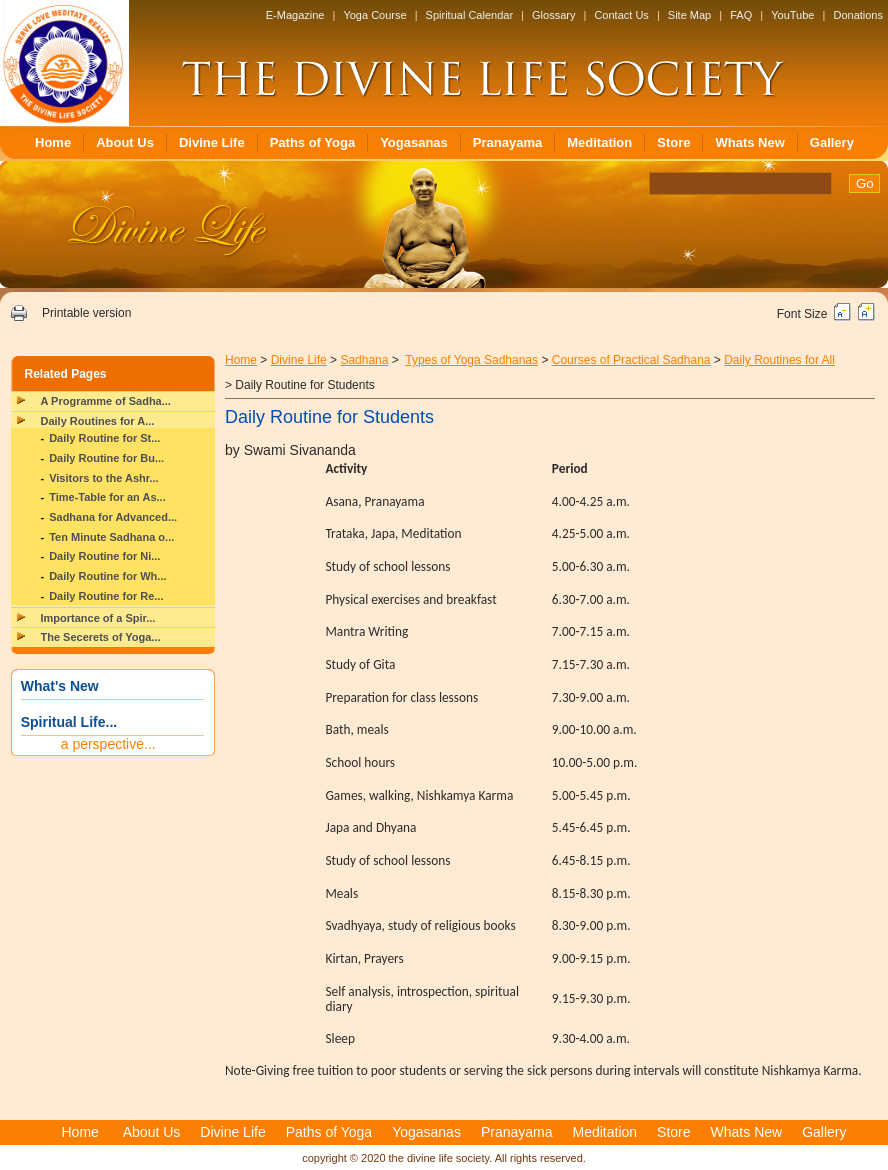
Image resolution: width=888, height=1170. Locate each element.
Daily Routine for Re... (106, 596)
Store (673, 142)
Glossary (553, 15)
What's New (60, 686)
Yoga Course (374, 15)
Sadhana (364, 360)
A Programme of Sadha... (106, 401)
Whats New (749, 142)
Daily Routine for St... (104, 438)
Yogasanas (414, 142)
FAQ (741, 15)
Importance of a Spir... (98, 618)
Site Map (689, 15)
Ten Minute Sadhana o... (111, 537)
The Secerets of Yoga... (101, 637)
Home (53, 142)
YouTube (792, 15)
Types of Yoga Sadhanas (471, 360)
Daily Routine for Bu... (106, 458)
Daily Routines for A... (98, 421)
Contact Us (621, 15)
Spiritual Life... (69, 722)
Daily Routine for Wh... (107, 576)
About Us (125, 142)
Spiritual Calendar (469, 15)
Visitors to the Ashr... (103, 478)
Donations (858, 15)
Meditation (599, 142)
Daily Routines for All (779, 360)
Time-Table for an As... (107, 497)
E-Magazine (295, 15)
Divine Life (212, 142)
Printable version (86, 313)
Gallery (832, 142)
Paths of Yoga (312, 142)
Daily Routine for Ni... (104, 556)
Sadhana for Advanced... (113, 517)
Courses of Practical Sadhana (631, 360)
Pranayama (507, 142)
